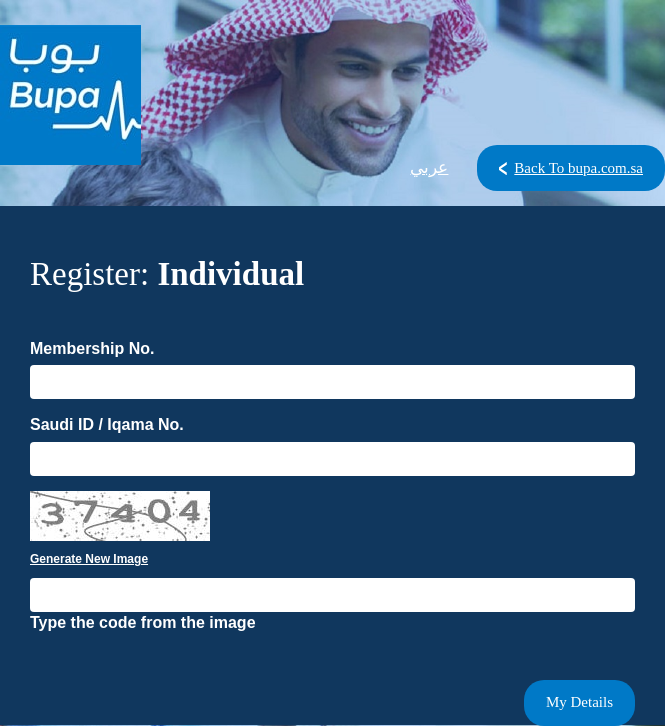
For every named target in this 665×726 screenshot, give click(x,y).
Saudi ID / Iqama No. (107, 424)
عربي (429, 167)
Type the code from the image (143, 622)
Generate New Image (89, 559)
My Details (579, 702)
